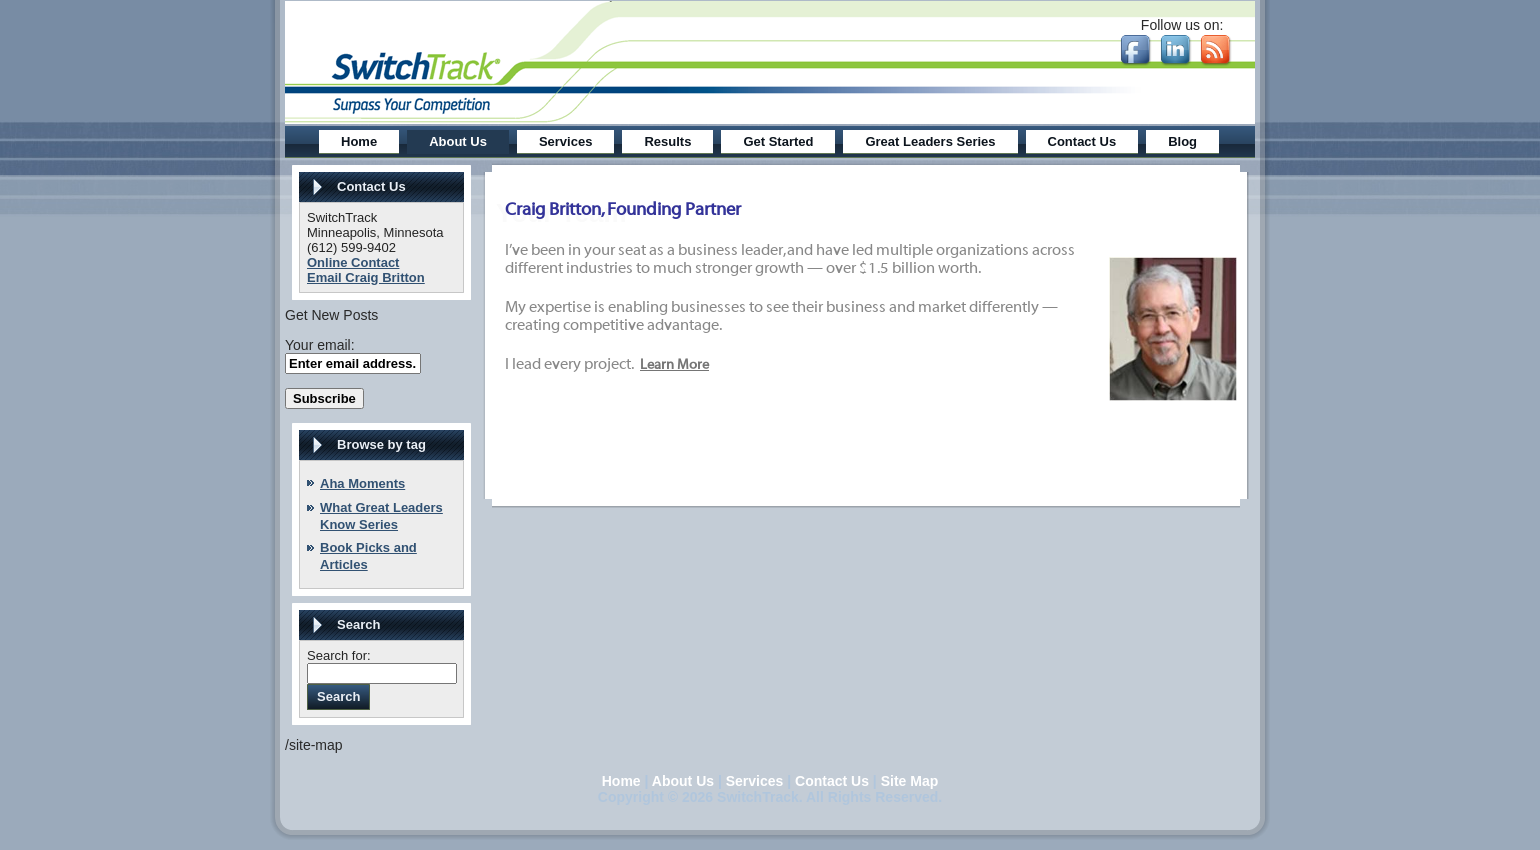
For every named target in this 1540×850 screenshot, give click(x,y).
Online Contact (353, 262)
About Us (683, 781)
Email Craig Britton (366, 277)
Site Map (910, 781)
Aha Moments (362, 483)
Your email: (320, 345)
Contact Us (832, 781)
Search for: (339, 655)
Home (621, 781)
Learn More (674, 365)
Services (755, 781)
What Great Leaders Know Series (381, 516)
